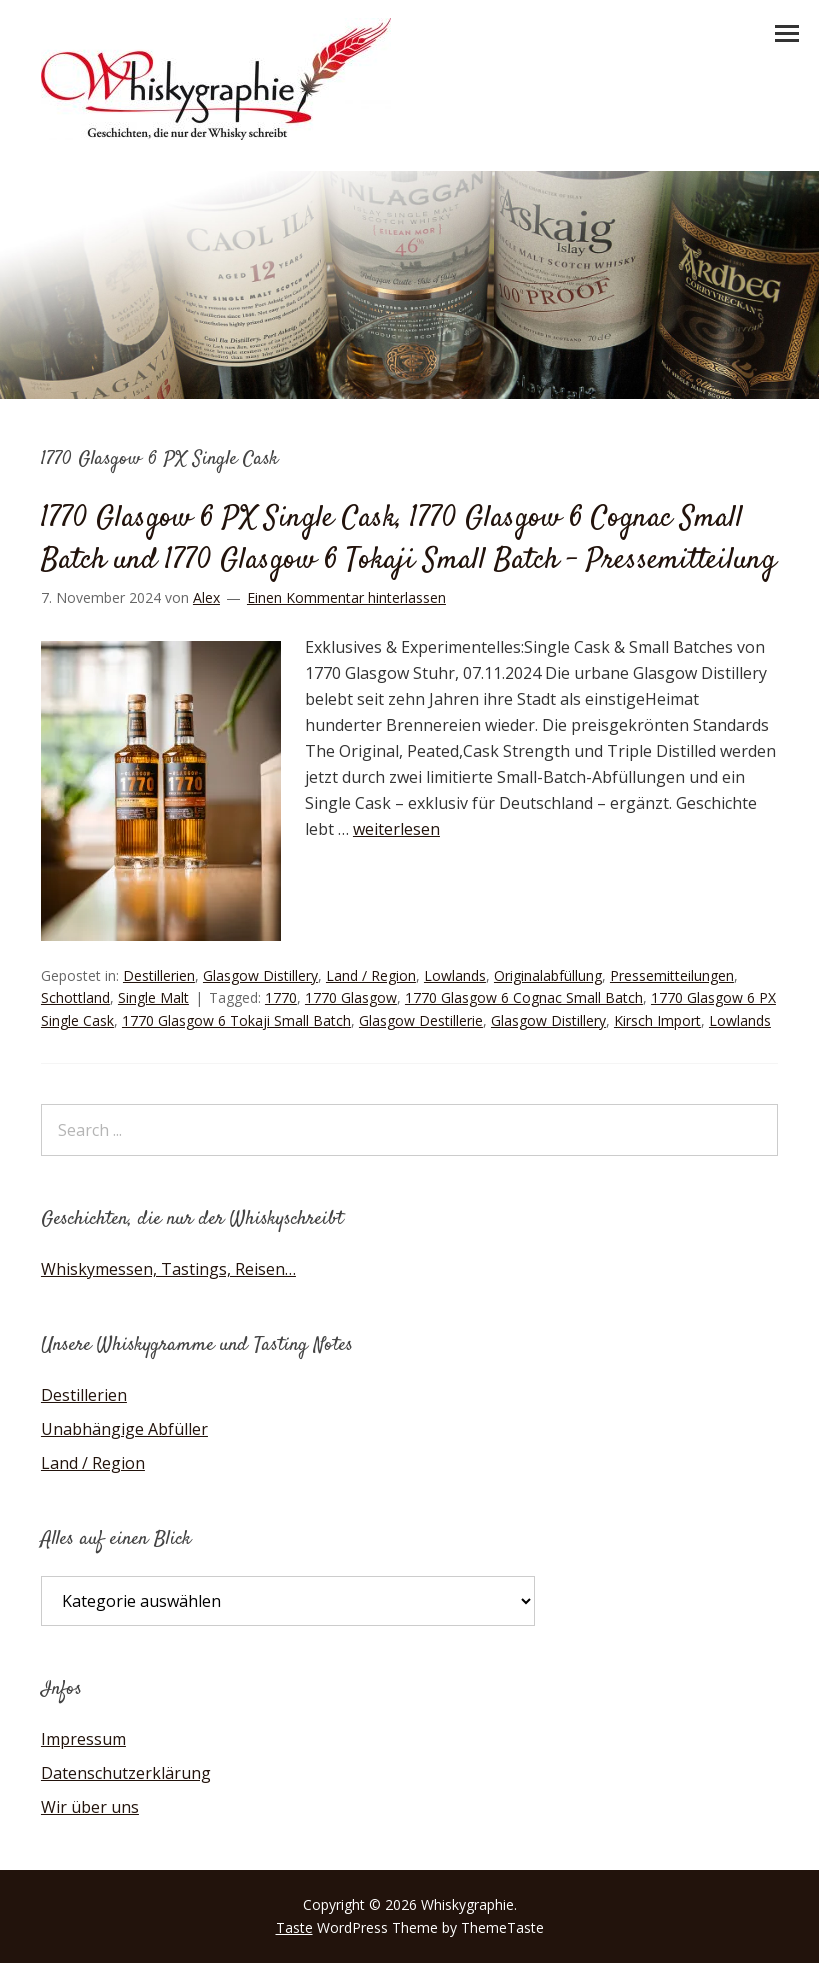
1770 (281, 997)
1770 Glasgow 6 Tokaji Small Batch (236, 1020)
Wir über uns (90, 1807)
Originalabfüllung (548, 975)
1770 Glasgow (351, 997)
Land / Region (371, 975)
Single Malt (153, 997)
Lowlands (455, 975)
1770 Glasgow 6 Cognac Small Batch (524, 997)
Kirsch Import (657, 1020)
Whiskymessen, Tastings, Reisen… (168, 1269)
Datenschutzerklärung (126, 1773)
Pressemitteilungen (672, 975)
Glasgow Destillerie (421, 1020)
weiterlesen (396, 829)
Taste (294, 1927)
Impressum (83, 1739)
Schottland (75, 997)
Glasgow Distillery (260, 975)
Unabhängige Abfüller (124, 1429)
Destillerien (159, 975)
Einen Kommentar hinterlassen (346, 597)
